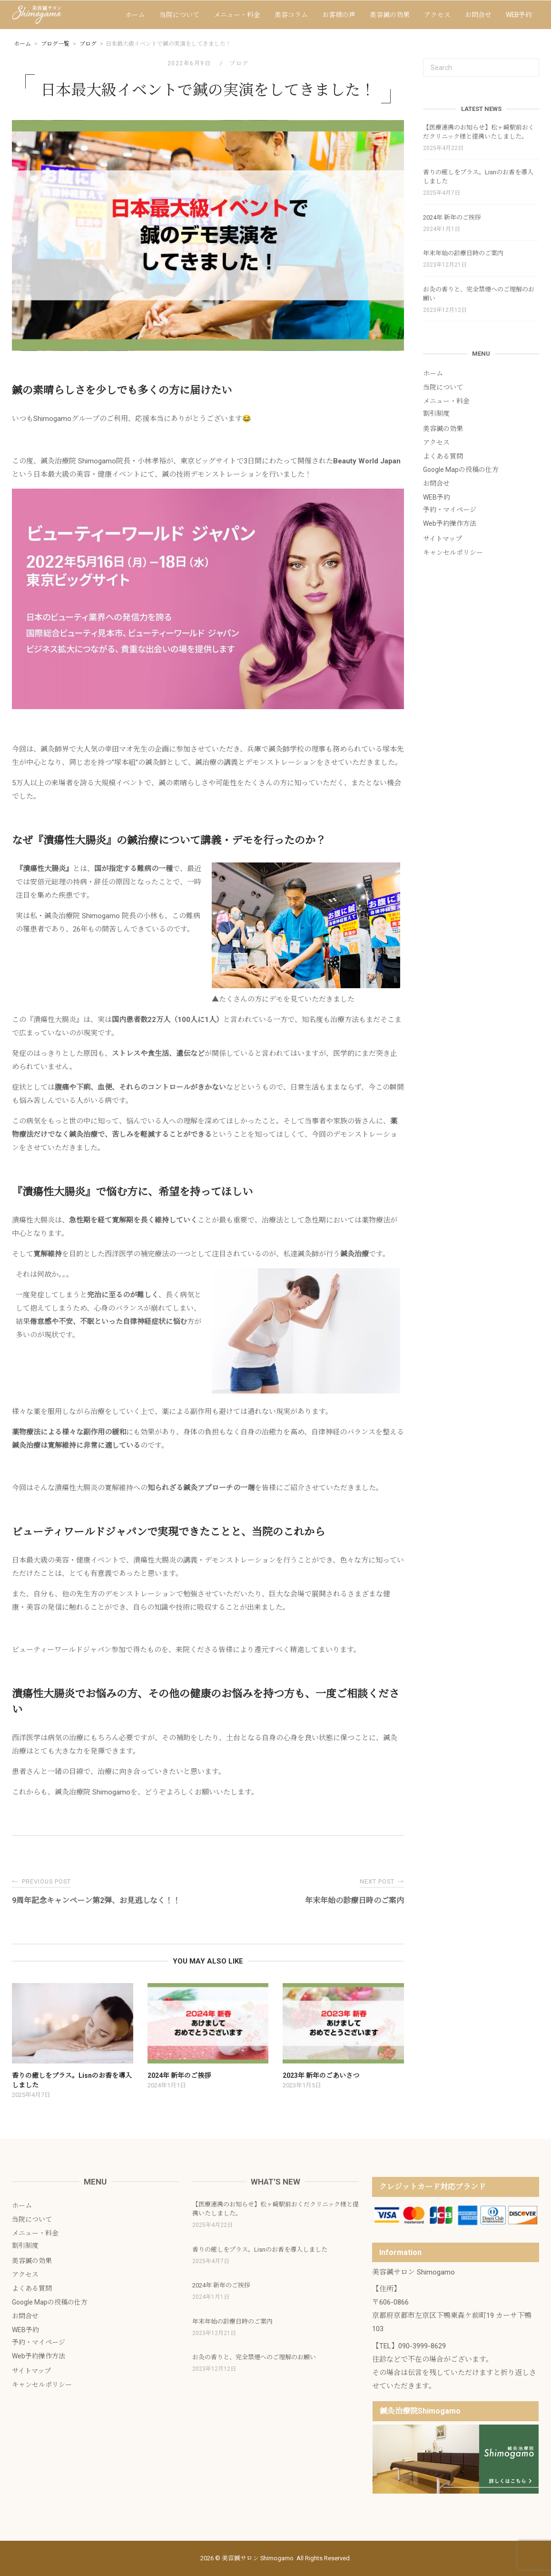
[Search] (528, 63)
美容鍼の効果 (390, 15)
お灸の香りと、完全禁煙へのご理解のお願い (478, 294)
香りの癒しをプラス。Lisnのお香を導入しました (478, 177)
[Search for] (481, 68)
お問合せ (478, 15)
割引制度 (436, 413)
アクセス (437, 15)
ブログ (239, 63)
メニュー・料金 (237, 15)
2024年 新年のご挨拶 (452, 217)
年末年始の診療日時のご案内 (463, 253)
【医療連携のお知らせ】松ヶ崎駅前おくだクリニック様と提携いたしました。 (478, 132)
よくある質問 (443, 456)
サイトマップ (442, 538)
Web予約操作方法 (449, 523)
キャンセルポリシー (453, 552)
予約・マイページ (449, 509)
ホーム (135, 15)
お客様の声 (338, 15)
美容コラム (291, 15)
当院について (179, 15)
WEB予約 (519, 15)
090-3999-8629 (422, 2346)
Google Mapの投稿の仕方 (461, 469)
